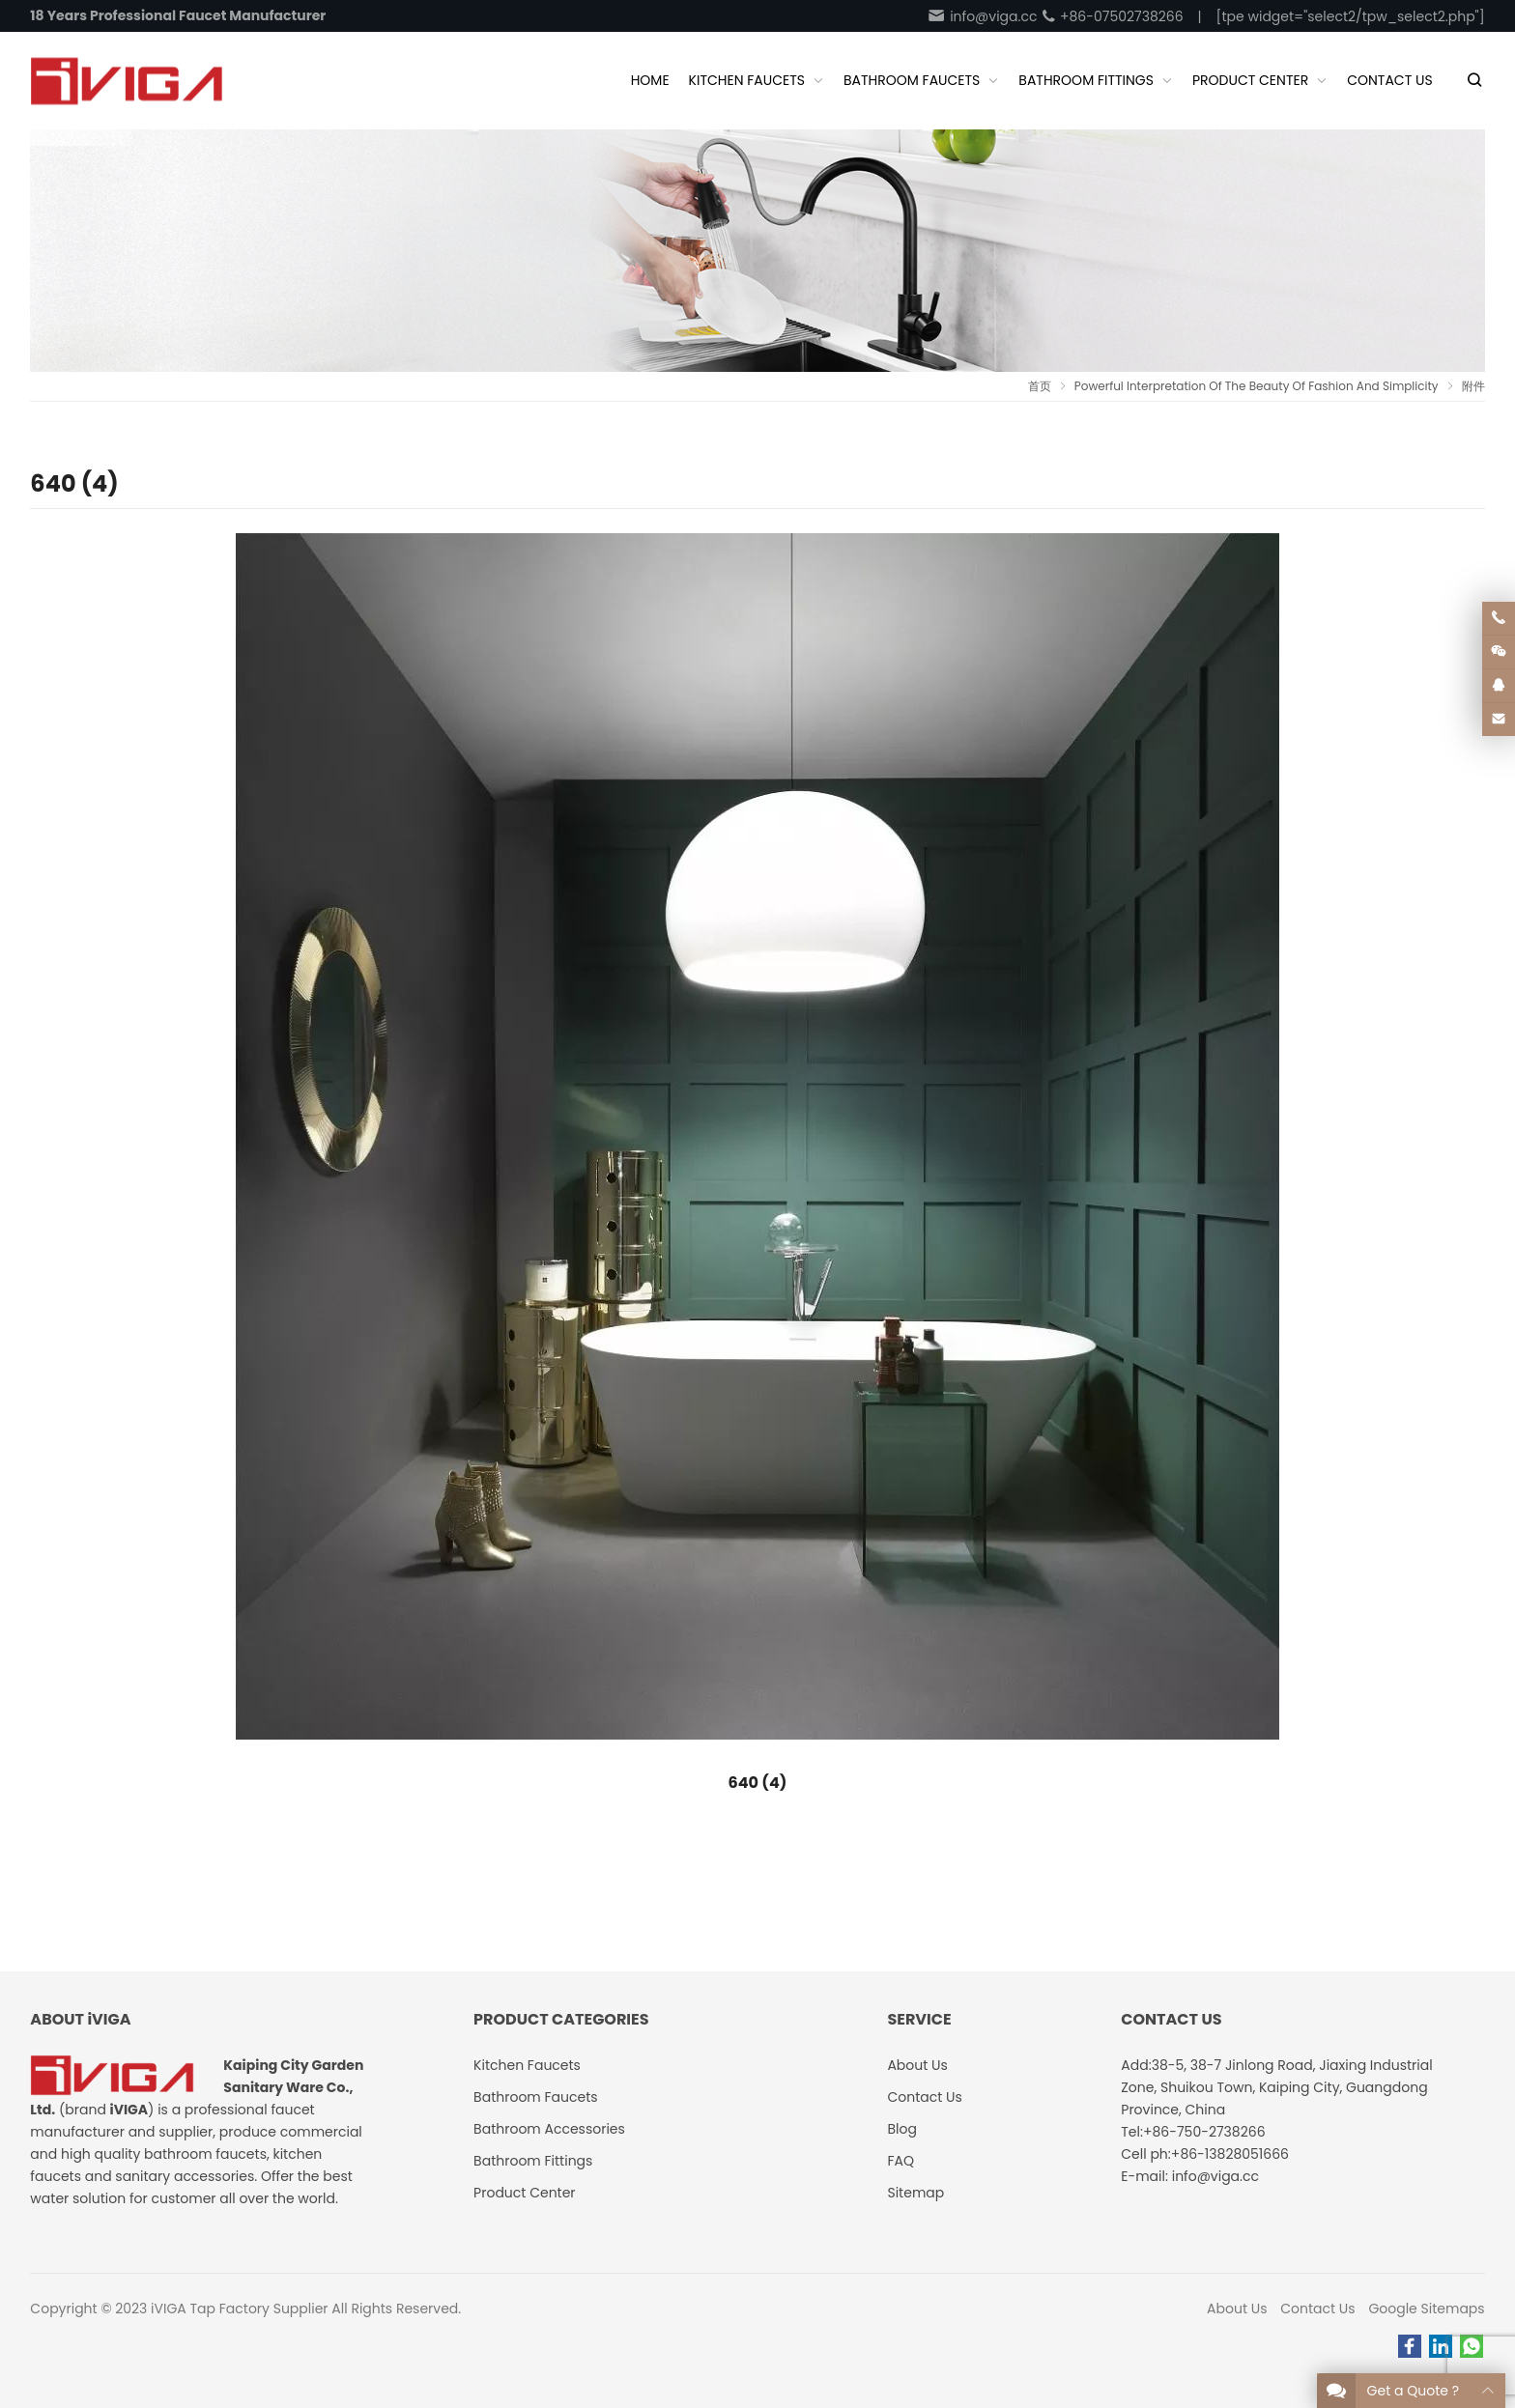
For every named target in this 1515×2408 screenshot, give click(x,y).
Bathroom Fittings (532, 2160)
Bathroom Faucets (535, 2097)
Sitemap (915, 2192)
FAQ (900, 2160)
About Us (1237, 2308)
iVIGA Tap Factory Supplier (239, 2308)
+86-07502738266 (1112, 16)
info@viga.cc (982, 16)
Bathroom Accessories (549, 2129)
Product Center (524, 2192)
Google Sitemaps (1426, 2308)
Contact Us (1317, 2308)
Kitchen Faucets (527, 2065)
